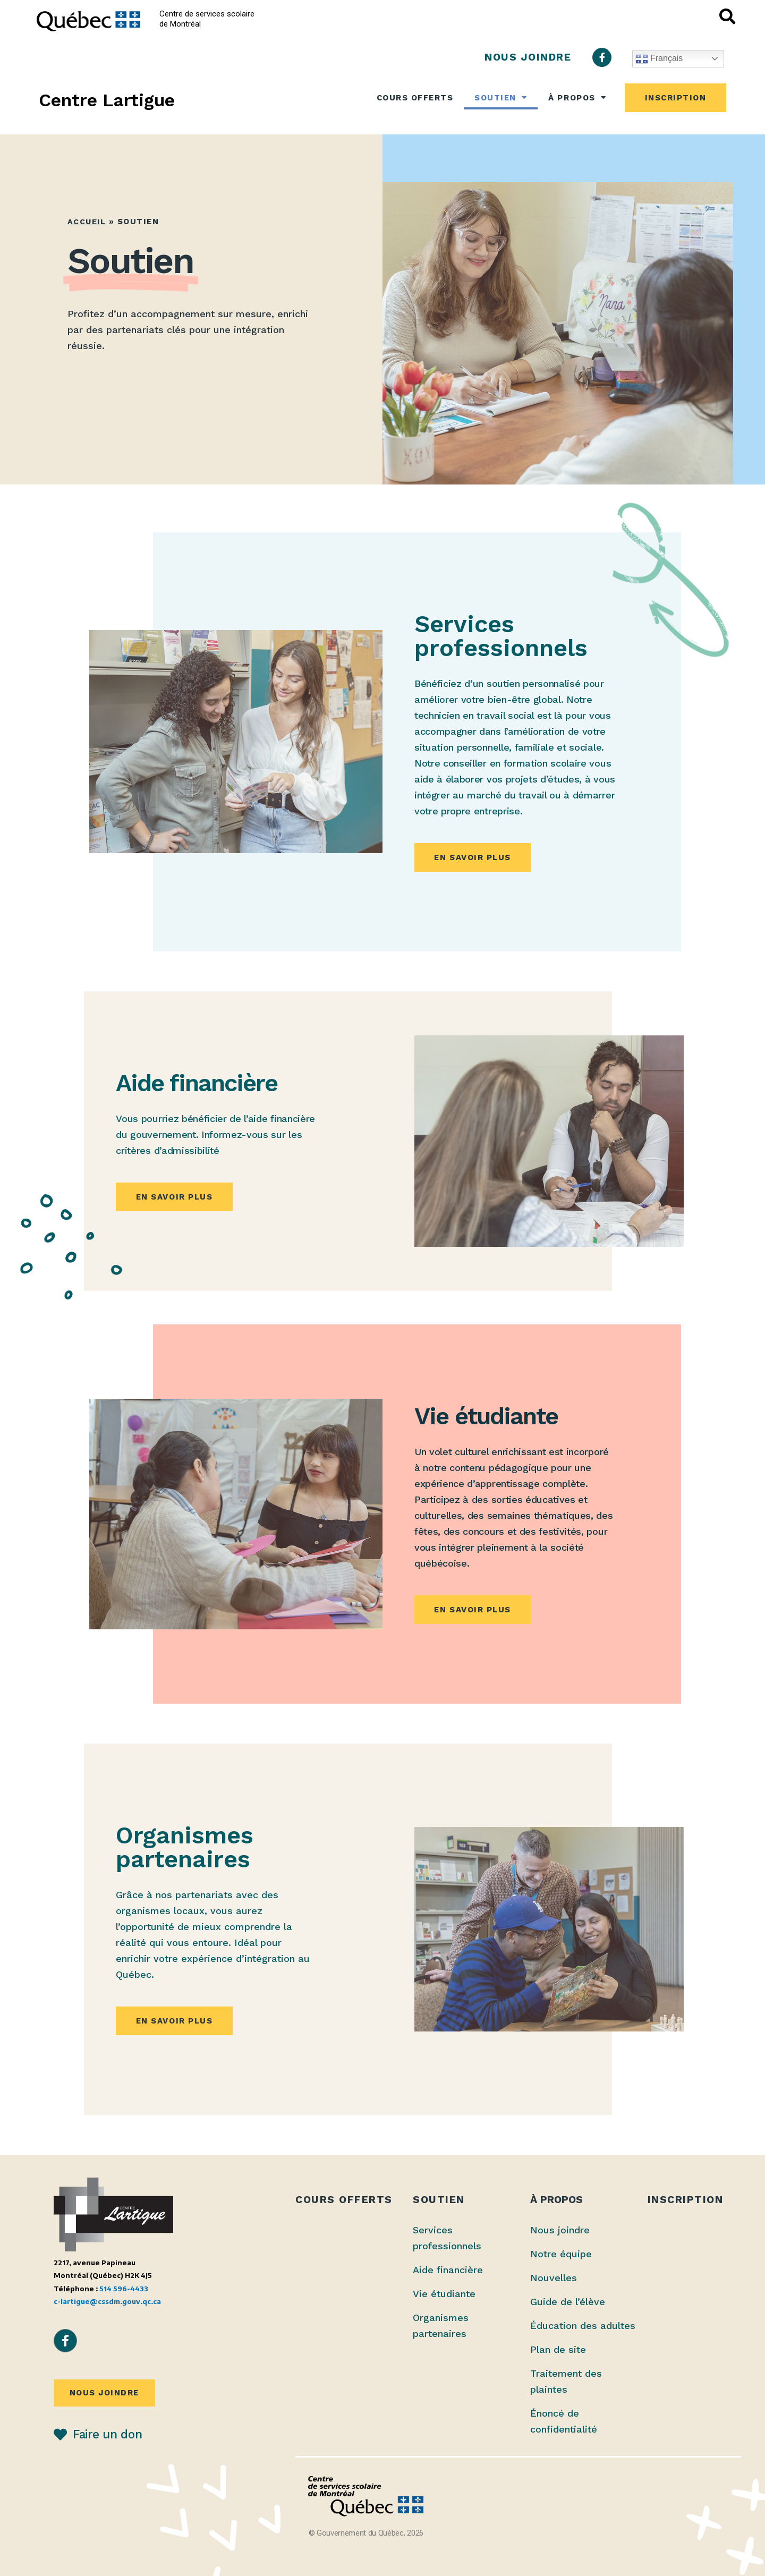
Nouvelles (553, 2277)
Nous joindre (560, 2229)
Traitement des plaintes (566, 2381)
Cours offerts (415, 98)
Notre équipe (561, 2253)
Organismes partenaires (441, 2325)
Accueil (87, 221)
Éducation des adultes (582, 2325)
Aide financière (448, 2269)
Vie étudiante (444, 2293)
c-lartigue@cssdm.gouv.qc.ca (107, 2301)
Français (659, 59)
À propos (577, 97)
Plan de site (558, 2349)
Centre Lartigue (107, 100)
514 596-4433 (123, 2288)
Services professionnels (447, 2237)
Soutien (500, 97)
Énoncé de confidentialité (563, 2421)
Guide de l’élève (567, 2301)
